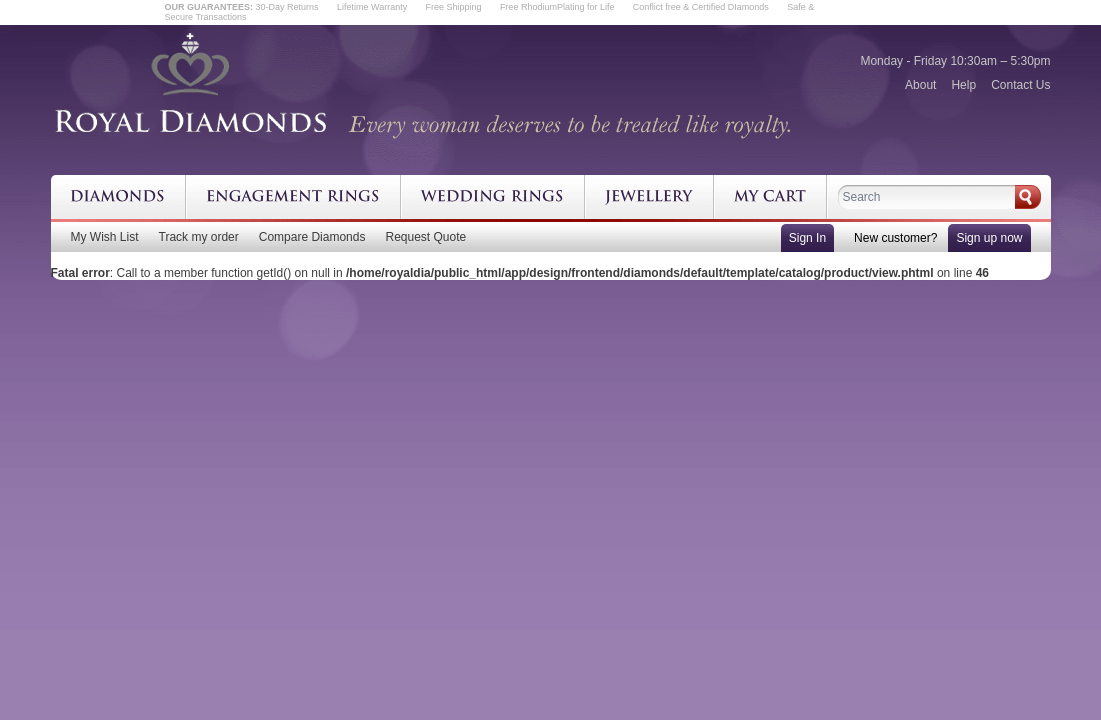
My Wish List (105, 237)
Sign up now (989, 238)
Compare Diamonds (312, 237)
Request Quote (425, 237)
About (920, 85)
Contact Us (1020, 85)
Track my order (199, 237)
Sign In (807, 238)
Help (963, 85)
